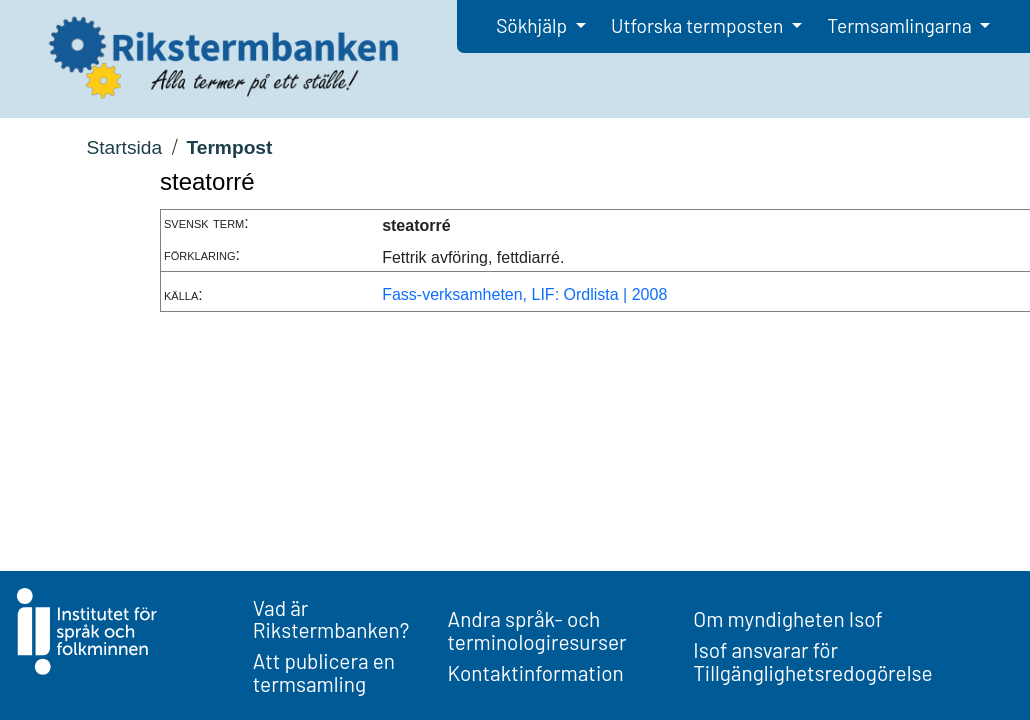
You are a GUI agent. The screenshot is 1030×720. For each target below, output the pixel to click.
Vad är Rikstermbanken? (331, 619)
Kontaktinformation (536, 672)
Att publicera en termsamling (324, 672)
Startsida (124, 147)
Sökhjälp (533, 25)
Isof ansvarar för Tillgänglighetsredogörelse (812, 661)
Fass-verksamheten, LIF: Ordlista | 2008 (524, 294)
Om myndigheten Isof (787, 618)
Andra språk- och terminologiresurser (537, 630)
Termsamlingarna (901, 25)
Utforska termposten (699, 25)
